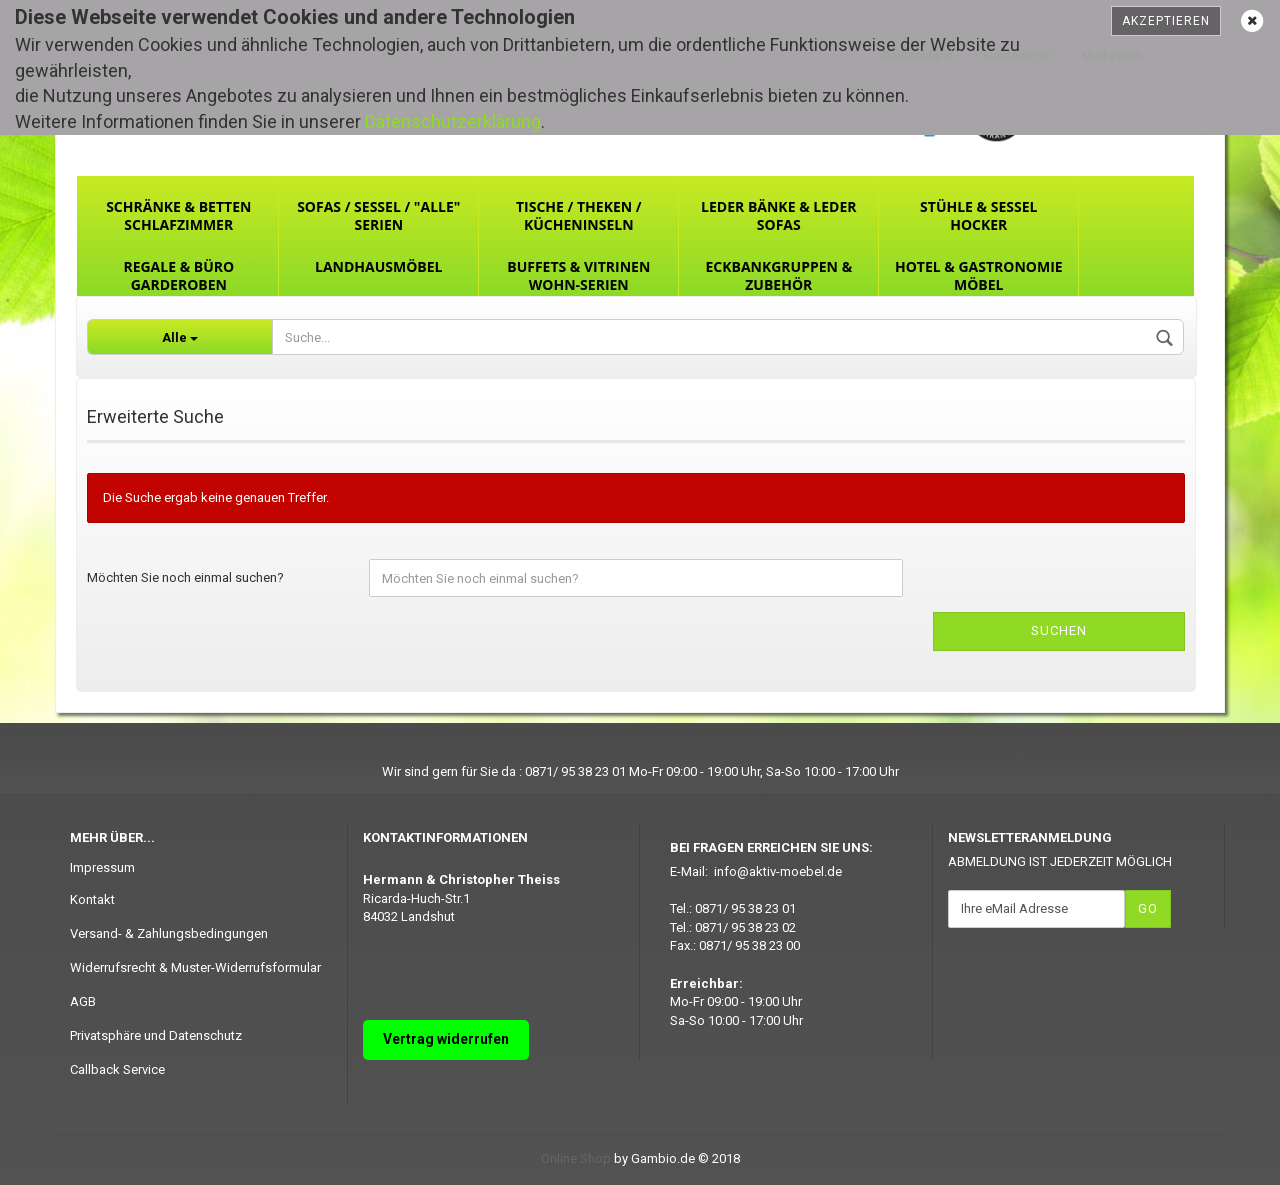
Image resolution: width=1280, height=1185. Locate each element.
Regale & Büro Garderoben (178, 275)
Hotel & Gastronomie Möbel (979, 275)
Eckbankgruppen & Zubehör (778, 275)
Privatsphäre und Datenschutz (156, 1035)
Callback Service (117, 1069)
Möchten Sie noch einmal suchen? (185, 577)
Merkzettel (1111, 56)
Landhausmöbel (378, 266)
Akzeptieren (1166, 21)
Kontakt (92, 899)
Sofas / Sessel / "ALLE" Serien (378, 215)
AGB (83, 1001)
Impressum (102, 867)
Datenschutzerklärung (453, 121)
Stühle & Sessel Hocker (978, 215)
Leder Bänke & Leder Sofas (778, 215)
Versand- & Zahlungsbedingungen (169, 933)
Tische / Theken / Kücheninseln (579, 215)
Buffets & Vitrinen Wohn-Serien (578, 275)
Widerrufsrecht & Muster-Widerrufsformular (195, 967)
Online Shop (576, 1158)
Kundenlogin (1017, 56)
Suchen (1059, 630)
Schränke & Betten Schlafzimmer (178, 215)
